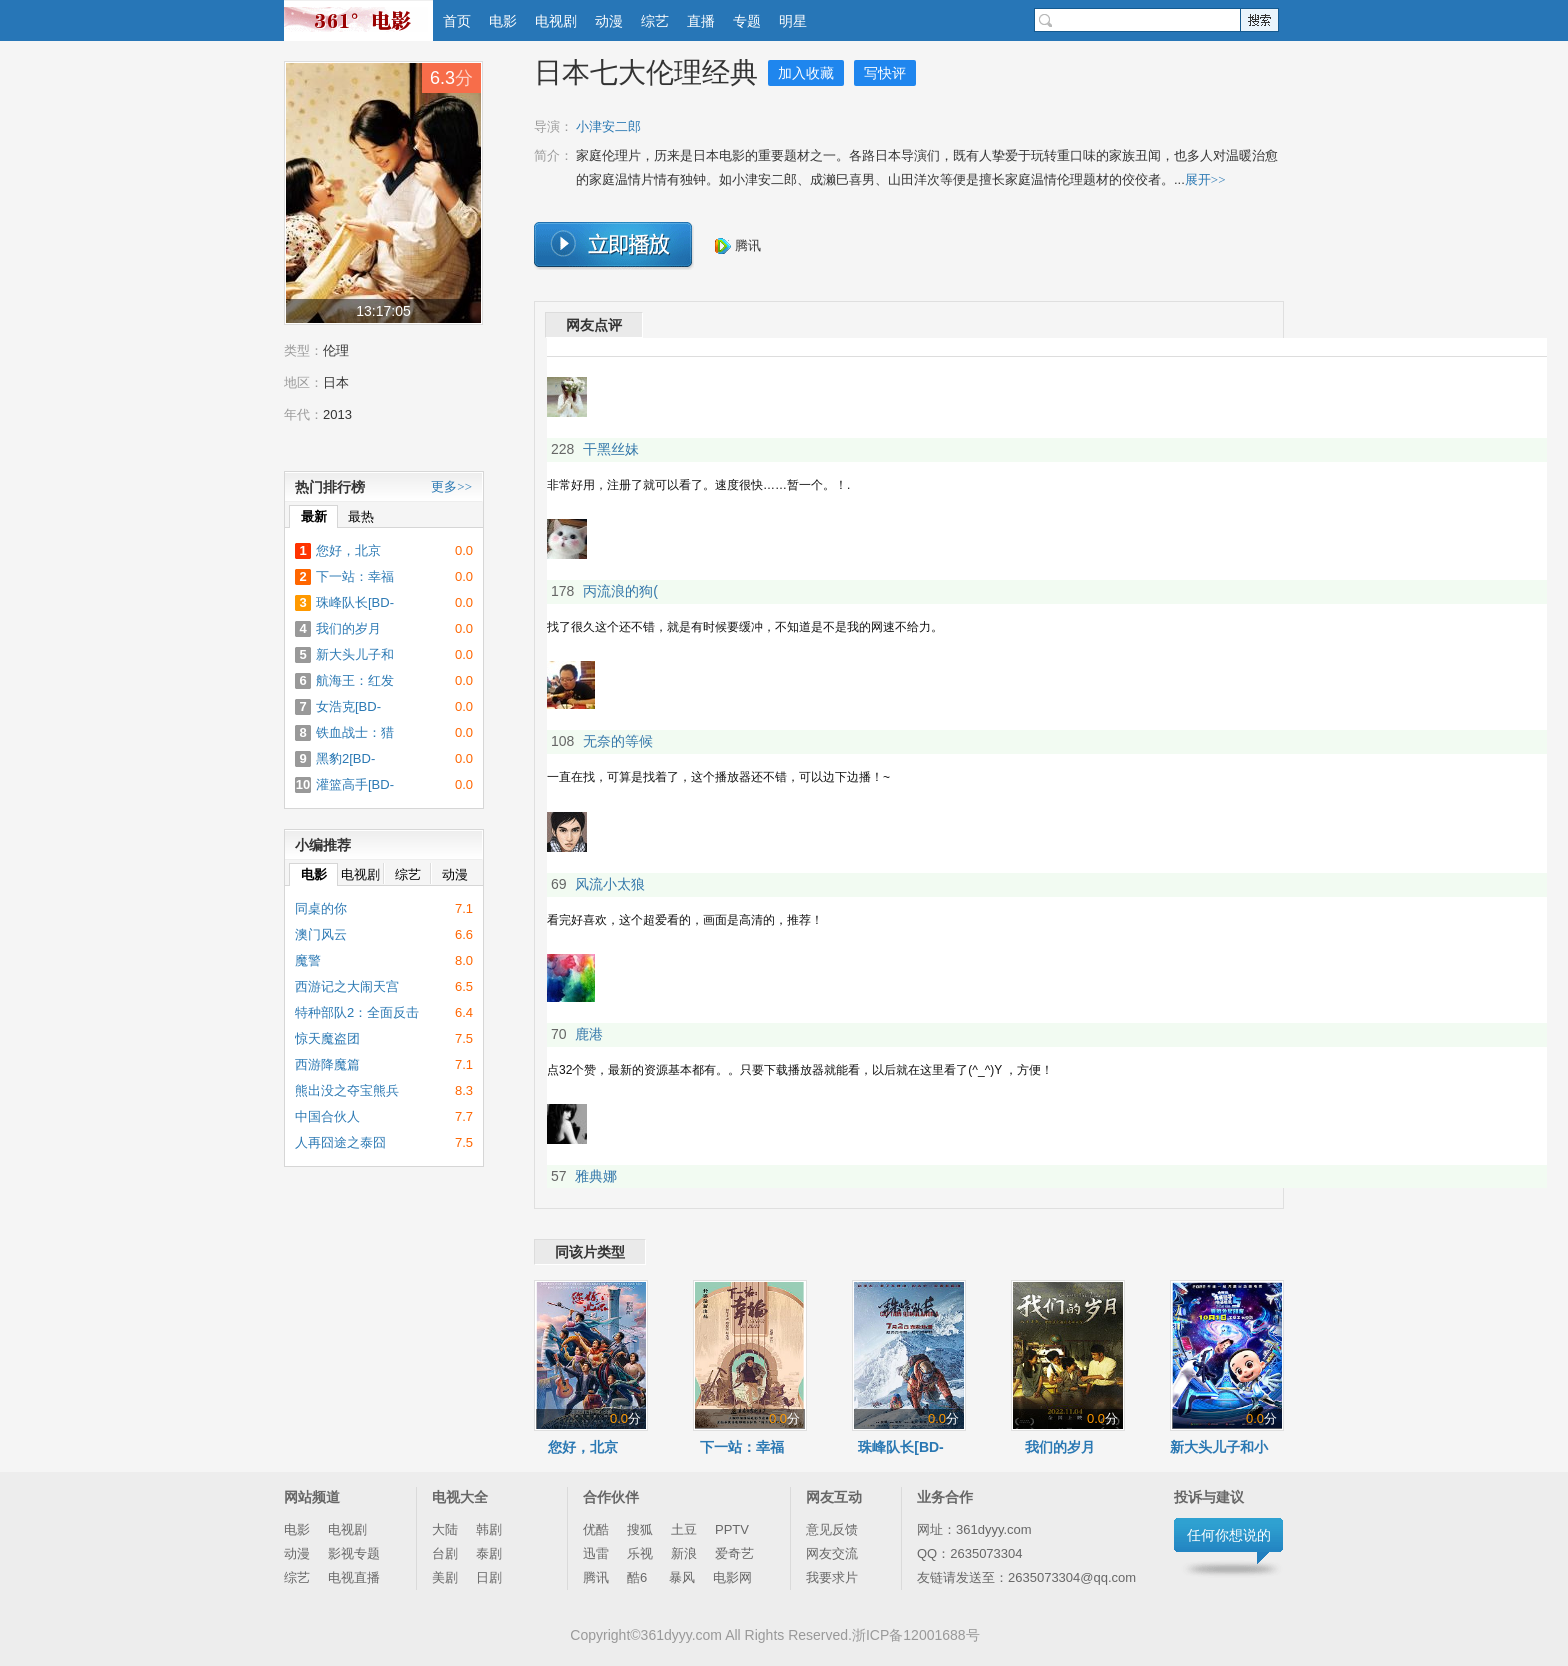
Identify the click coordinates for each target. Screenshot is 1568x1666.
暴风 (682, 1577)
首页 (457, 21)
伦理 (336, 350)
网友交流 (832, 1553)
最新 (314, 516)
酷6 (639, 1577)
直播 (701, 21)
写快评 (885, 73)
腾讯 (738, 246)
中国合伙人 (327, 1116)
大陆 (445, 1529)
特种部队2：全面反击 (357, 1012)
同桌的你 (321, 908)
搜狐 (640, 1529)
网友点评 (594, 325)
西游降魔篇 (327, 1064)
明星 (793, 21)
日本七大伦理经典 (646, 72)
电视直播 (354, 1577)
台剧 (445, 1553)
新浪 (684, 1553)
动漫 (609, 21)
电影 (503, 21)
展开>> (1205, 179)
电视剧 (556, 21)
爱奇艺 (734, 1553)
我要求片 (832, 1577)
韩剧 (489, 1529)
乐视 (640, 1553)
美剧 (445, 1577)
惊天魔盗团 (327, 1038)
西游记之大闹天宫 (347, 986)
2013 (337, 414)
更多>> (451, 486)
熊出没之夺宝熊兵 (347, 1090)
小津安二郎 (608, 126)
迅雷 (596, 1553)
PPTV (732, 1529)
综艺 (655, 21)
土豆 (684, 1529)
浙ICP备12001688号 (916, 1635)
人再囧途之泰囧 (340, 1142)
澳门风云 (321, 934)
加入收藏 (806, 73)
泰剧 (489, 1553)
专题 (747, 21)
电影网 (732, 1577)
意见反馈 (832, 1529)
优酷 (596, 1529)
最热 (361, 516)
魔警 (308, 960)
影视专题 (354, 1553)
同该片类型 (590, 1252)
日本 (336, 382)
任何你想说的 (1229, 1535)
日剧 (489, 1577)
